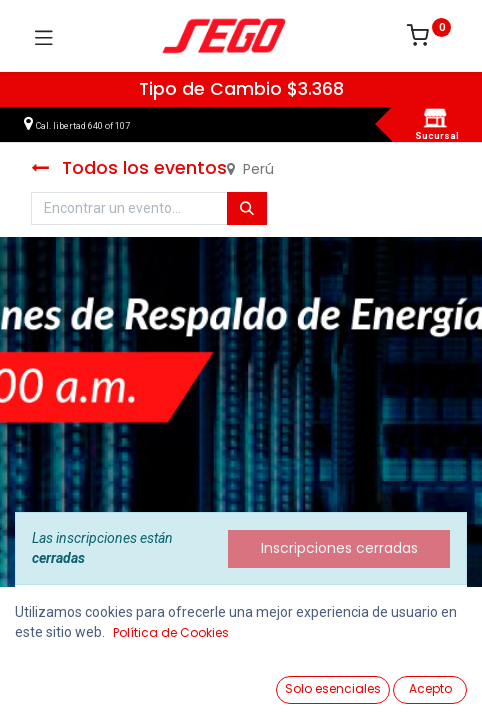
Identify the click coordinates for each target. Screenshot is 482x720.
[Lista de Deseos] (299, 681)
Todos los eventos (129, 168)
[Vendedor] (416, 681)
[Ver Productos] (65, 682)
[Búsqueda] (247, 209)
